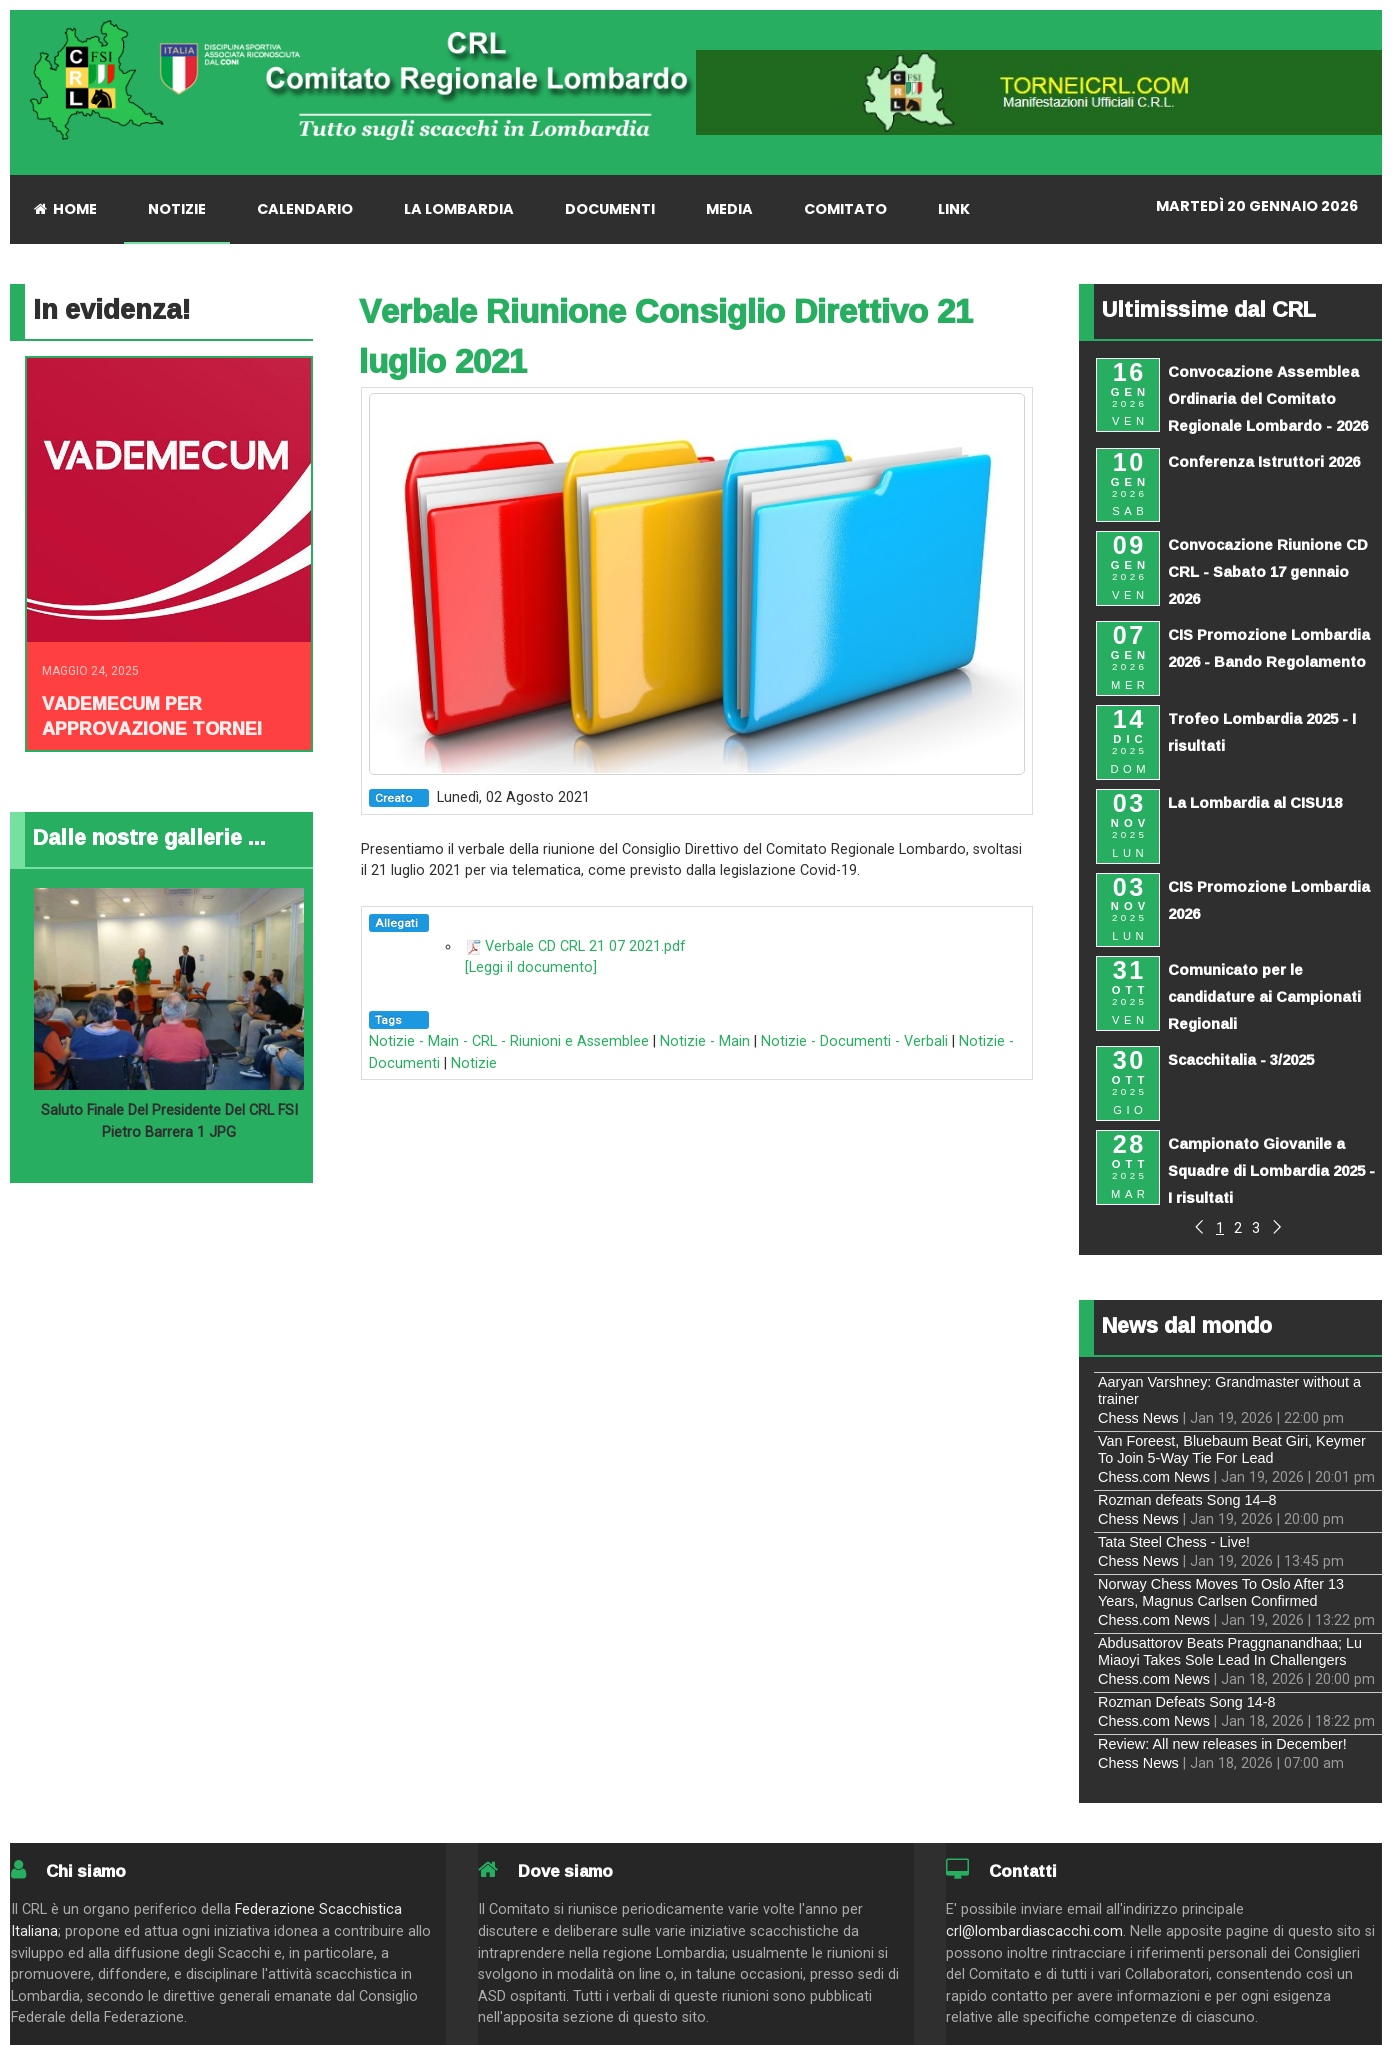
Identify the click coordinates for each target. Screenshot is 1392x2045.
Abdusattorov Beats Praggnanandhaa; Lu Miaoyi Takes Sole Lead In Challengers (1230, 1651)
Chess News (1138, 1418)
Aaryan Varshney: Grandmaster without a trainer (1229, 1390)
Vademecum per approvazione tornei (152, 715)
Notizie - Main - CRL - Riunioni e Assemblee (509, 1041)
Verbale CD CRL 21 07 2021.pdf (585, 946)
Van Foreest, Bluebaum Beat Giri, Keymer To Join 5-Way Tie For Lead (1232, 1449)
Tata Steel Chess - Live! (1174, 1542)
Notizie (474, 1063)
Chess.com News (1154, 1477)
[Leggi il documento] (531, 967)
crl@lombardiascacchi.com (1034, 1931)
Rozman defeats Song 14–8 (1187, 1500)
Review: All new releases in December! (1222, 1744)
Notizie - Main (705, 1041)
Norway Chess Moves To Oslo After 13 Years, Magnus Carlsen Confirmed (1221, 1592)
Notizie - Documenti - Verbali (854, 1041)
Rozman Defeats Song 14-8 (1187, 1702)
